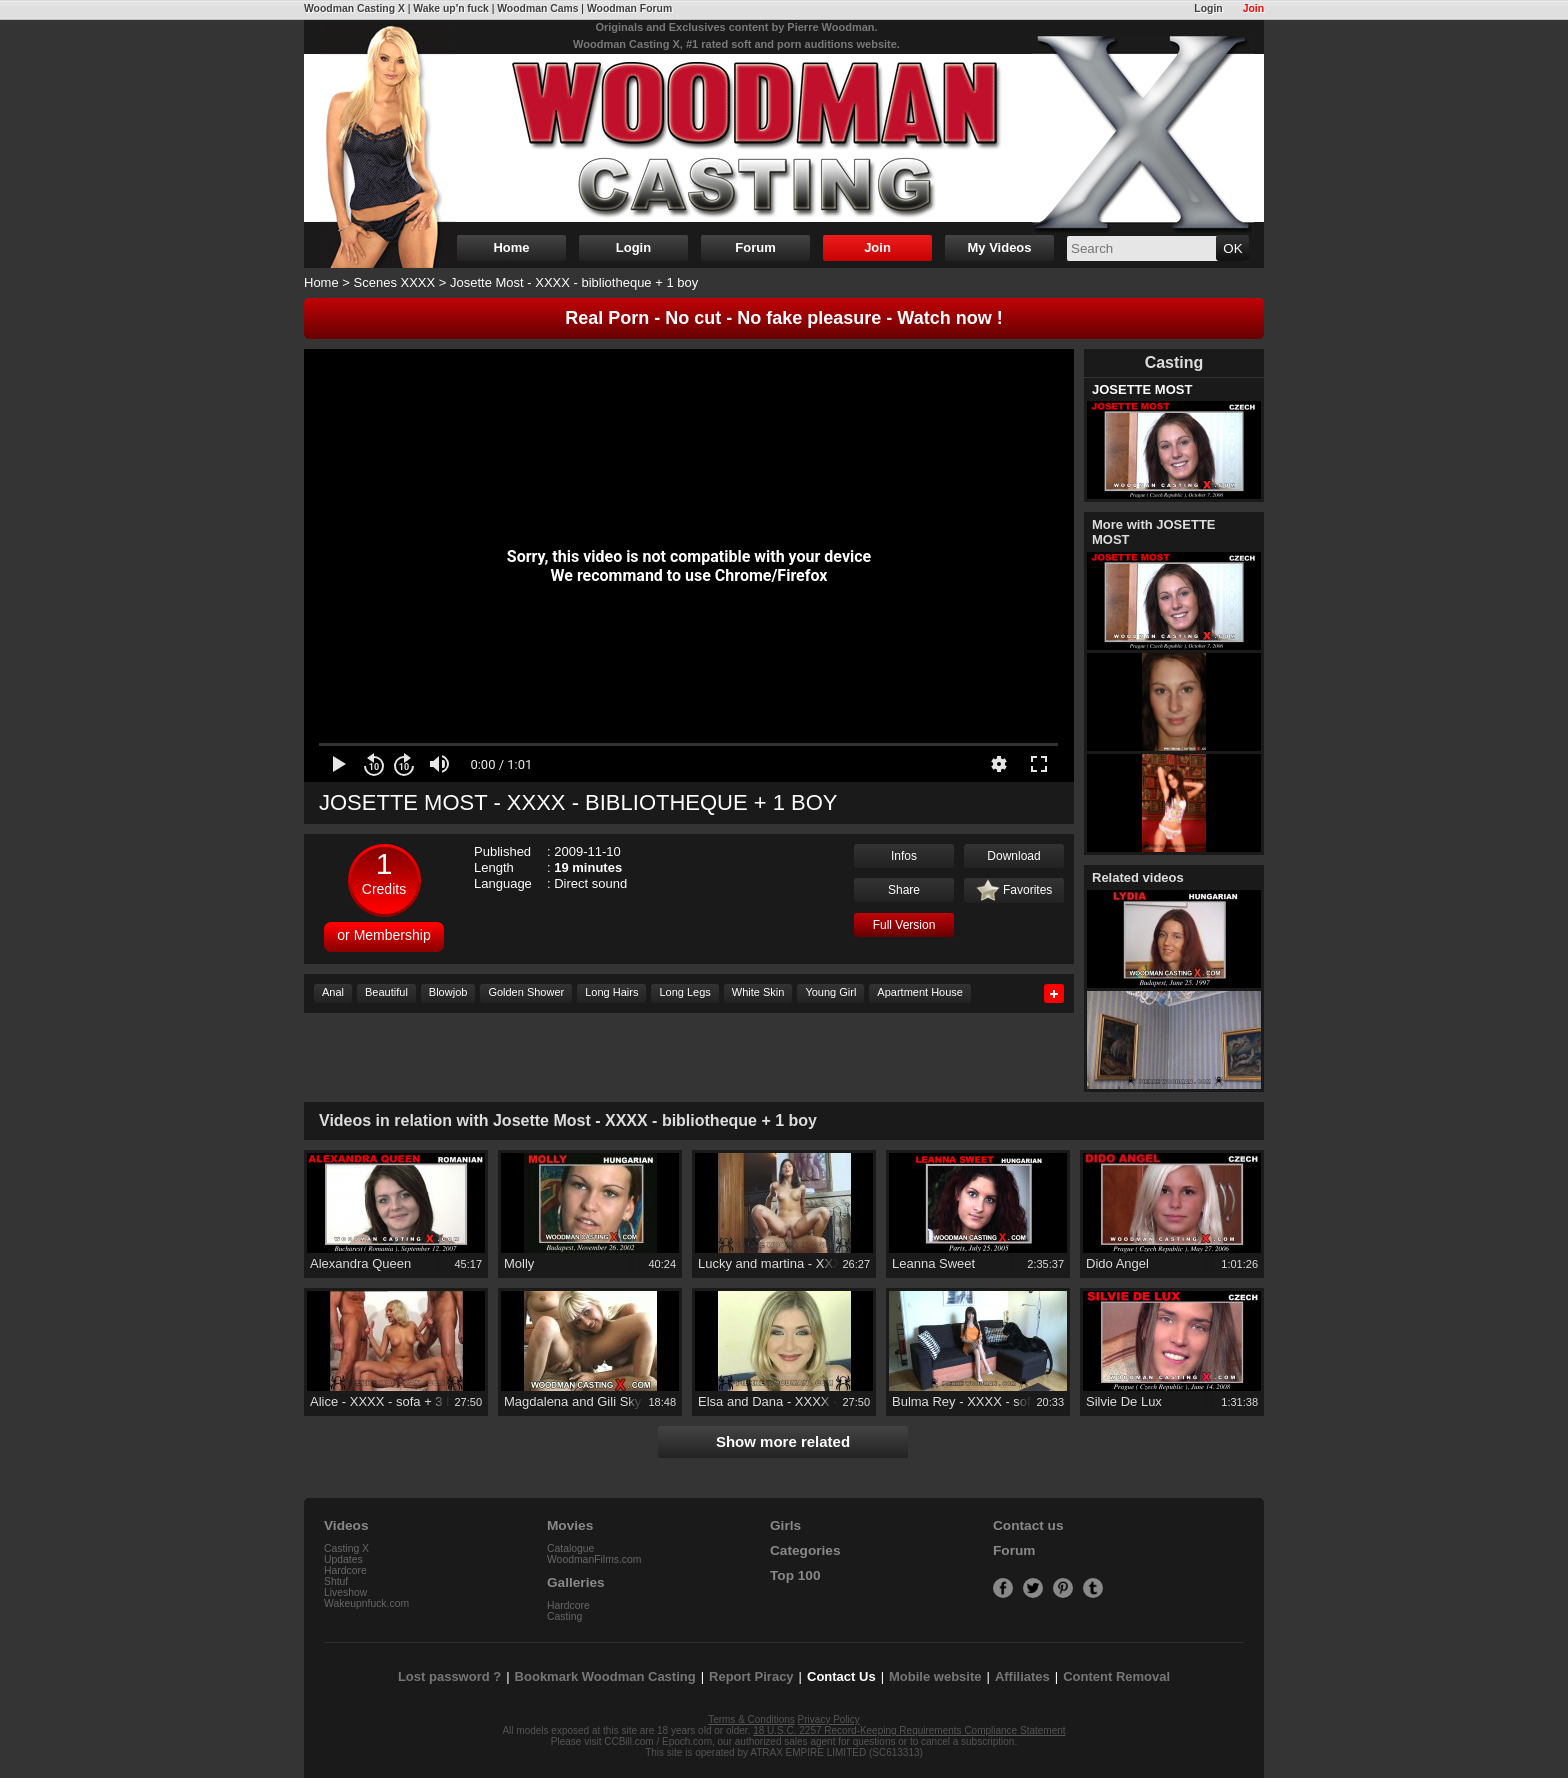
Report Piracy (751, 1676)
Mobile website (935, 1676)
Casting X (346, 1548)
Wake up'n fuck (450, 8)
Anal (333, 992)
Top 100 (795, 1575)
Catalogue (570, 1548)
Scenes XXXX (395, 282)
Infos (904, 856)
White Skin (758, 992)
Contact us (1028, 1525)
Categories (805, 1550)
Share (904, 890)
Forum (755, 247)
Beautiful (386, 992)
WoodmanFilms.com (594, 1559)
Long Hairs (611, 992)
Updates (343, 1559)
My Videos (999, 247)
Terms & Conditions (751, 1719)
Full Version (904, 925)
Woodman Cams (537, 8)
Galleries (576, 1582)
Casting (564, 1616)
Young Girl (830, 992)
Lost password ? (449, 1676)
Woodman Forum (629, 8)
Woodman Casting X (354, 8)
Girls (785, 1525)
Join (1253, 8)
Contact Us (841, 1676)
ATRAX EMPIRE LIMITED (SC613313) (836, 1752)
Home (511, 247)
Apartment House (920, 992)
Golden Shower (526, 992)
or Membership (383, 935)
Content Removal (1116, 1676)
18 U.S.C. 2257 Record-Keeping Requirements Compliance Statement (909, 1730)
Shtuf (336, 1581)
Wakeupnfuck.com (366, 1603)
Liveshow (345, 1592)
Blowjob (448, 992)
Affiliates (1022, 1676)
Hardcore (345, 1570)
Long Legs (684, 992)
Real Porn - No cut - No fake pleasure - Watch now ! (783, 318)
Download (1013, 856)
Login (1208, 8)
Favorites (1014, 891)
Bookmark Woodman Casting (605, 1676)
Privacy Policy (829, 1719)
